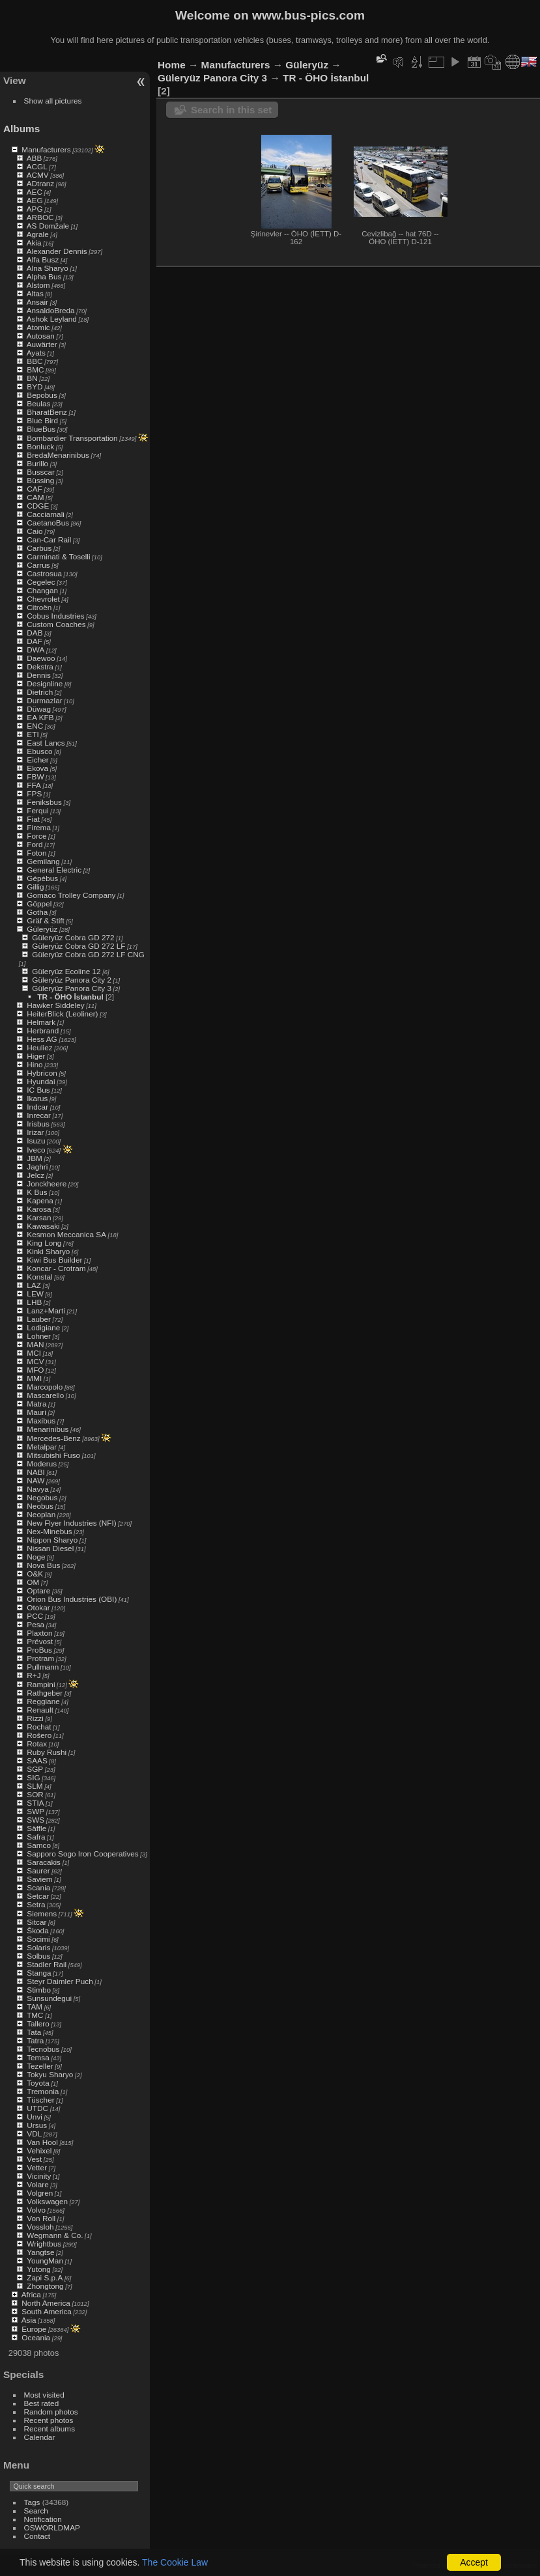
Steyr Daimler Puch (59, 1981)
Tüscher (41, 2099)
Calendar (39, 2437)
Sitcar (36, 1922)
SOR (35, 1794)
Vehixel (39, 2150)
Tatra (35, 2040)
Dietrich (40, 692)
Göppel (39, 903)
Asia (28, 2320)
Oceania (35, 2337)
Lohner (39, 1336)
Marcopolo (45, 1386)
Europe (33, 2329)
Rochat (39, 1726)
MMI (34, 1378)
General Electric (54, 869)
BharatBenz (46, 412)
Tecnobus (43, 2049)
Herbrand (43, 1030)
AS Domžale (48, 225)
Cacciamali (45, 514)
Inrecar (39, 1115)
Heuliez (39, 1047)
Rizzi (35, 1718)
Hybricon (42, 1073)
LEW (35, 1293)
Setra (36, 1904)
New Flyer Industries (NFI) (71, 1523)
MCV (35, 1361)
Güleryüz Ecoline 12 (66, 971)
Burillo (37, 463)
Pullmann (43, 1666)
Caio (34, 531)
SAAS (37, 1760)
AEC (34, 192)
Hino (34, 1064)
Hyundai (41, 1081)
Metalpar (42, 1446)
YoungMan (45, 2260)
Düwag (39, 709)
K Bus (37, 1192)
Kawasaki (43, 1226)
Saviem (39, 1879)
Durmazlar (44, 700)
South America (46, 2311)
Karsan (39, 1217)
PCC (35, 1616)
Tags (32, 2502)
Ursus (37, 2125)
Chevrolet (43, 599)
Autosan (41, 335)
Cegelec (41, 582)
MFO (35, 1369)
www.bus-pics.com (308, 15)
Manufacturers (45, 149)
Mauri (36, 1412)
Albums (21, 128)
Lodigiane (43, 1327)
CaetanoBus (48, 522)
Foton (36, 852)
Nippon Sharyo (52, 1539)
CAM (35, 497)
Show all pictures (53, 100)
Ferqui (37, 810)
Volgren (40, 2193)
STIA (35, 1803)
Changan (42, 590)
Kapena (40, 1200)
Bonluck (40, 446)
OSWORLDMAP (52, 2527)
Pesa (35, 1624)
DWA (35, 649)
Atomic (38, 327)
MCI (34, 1353)
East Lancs (45, 742)
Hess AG (42, 1039)
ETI (32, 734)
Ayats (36, 352)
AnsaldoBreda (51, 310)
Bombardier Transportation (72, 438)
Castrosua (44, 573)
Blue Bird (42, 420)
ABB (34, 158)
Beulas (38, 403)
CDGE (38, 505)
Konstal (39, 1276)
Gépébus (42, 878)
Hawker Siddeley (55, 1005)
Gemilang (43, 861)
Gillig (35, 886)
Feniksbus (44, 802)
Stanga (39, 1972)
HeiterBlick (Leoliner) (62, 1013)
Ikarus (37, 1098)
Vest (34, 2159)
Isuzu (36, 1140)
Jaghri (37, 1166)
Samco (39, 1845)
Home (172, 64)
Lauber (39, 1319)
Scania (38, 1887)
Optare (38, 1590)
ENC (35, 725)
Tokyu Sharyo (50, 2074)
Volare (37, 2184)
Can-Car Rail (49, 539)
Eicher (37, 759)
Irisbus (38, 1123)
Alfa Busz (43, 259)
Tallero (38, 2023)
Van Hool (42, 2142)
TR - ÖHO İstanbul (70, 996)
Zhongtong (45, 2286)
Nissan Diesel (50, 1548)
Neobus (40, 1506)
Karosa (39, 1209)
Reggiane (43, 1701)
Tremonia (43, 2091)
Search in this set (231, 109)
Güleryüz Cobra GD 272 (73, 937)
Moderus (42, 1463)
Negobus (42, 1497)
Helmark (41, 1022)
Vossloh (40, 2226)
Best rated (41, 2403)
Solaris (38, 1947)
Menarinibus (47, 1429)
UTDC (37, 2108)
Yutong (39, 2269)
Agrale (38, 234)
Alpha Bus (44, 276)
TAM (34, 2006)
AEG (35, 200)
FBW (35, 776)
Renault (40, 1709)
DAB (34, 632)
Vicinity (39, 2176)
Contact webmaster (507, 2565)
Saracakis (44, 1862)
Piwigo (461, 2565)
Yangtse (40, 2252)
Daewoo (41, 658)
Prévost (40, 1641)
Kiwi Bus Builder (54, 1259)
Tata (34, 2032)
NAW (35, 1480)
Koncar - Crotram (56, 1268)
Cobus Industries (55, 615)
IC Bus (38, 1089)
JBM (34, 1158)
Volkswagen (47, 2201)
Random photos (51, 2411)
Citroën (39, 607)
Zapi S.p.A (45, 2277)
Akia (34, 242)
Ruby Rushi (46, 1752)
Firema (39, 827)
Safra (36, 1836)
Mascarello (45, 1395)
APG (35, 208)
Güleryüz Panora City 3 (71, 988)
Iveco (36, 1149)
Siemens (42, 1913)
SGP (35, 1769)
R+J (33, 1675)
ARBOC (40, 217)
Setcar (38, 1896)
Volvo (36, 2209)
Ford (34, 844)
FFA (34, 785)
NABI (35, 1472)
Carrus (38, 565)
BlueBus (41, 429)
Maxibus (41, 1420)
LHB (34, 1302)
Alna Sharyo (47, 268)
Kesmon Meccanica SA (66, 1234)
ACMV (38, 175)
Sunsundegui (49, 1998)
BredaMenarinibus (58, 455)
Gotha (37, 912)
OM (33, 1582)
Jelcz (35, 1175)
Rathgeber (45, 1692)
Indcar (37, 1106)
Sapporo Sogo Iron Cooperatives (82, 1853)
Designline (45, 683)
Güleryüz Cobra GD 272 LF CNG (88, 954)
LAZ (34, 1285)
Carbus (39, 548)
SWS (35, 1819)
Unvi (34, 2116)
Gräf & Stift (45, 920)
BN (32, 378)
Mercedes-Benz (53, 1438)
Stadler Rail (46, 1964)
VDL (34, 2133)
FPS (34, 793)
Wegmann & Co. (55, 2235)
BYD (34, 386)
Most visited (44, 2394)
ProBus (39, 1649)
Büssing (40, 480)
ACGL (37, 166)
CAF (34, 488)
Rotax (37, 1743)
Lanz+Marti (46, 1310)
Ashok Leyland (52, 319)
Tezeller (40, 2066)
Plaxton (39, 1633)
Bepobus (42, 395)
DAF (34, 641)
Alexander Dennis (57, 251)
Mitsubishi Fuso (53, 1455)
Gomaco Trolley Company (71, 895)
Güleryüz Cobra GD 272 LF (78, 946)
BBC (34, 361)
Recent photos (49, 2420)
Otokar (38, 1607)
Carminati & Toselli (58, 556)
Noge (36, 1556)
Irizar (35, 1132)
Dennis (39, 675)
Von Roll (41, 2218)
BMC (35, 369)
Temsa (38, 2057)
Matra (36, 1403)
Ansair (37, 302)
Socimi (38, 1939)
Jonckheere (46, 1183)
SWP (35, 1811)
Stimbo (39, 1989)
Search (36, 2510)
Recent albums (49, 2428)
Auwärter (42, 344)
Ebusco (39, 751)
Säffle (36, 1828)
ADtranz (41, 183)
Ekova (37, 768)
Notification (43, 2519)
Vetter (37, 2167)
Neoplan (41, 1514)
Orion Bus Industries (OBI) (72, 1599)
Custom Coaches (56, 624)
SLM (34, 1786)
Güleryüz (42, 929)
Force (36, 836)
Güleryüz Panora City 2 (71, 979)
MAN (35, 1344)
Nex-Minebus (49, 1531)
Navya (37, 1489)
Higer (36, 1056)
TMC (35, 2015)
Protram (40, 1658)
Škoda (37, 1930)
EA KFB (40, 717)
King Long (44, 1243)
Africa (31, 2294)
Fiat (33, 819)
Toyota (38, 2083)
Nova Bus (43, 1565)
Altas (35, 293)
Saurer (38, 1870)
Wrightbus (44, 2243)
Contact (37, 2536)
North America (45, 2303)
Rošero (39, 1735)
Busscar (41, 472)
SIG (33, 1777)
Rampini (41, 1684)
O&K (35, 1573)
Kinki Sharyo (48, 1251)
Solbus (38, 1956)
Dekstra (40, 666)
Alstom (38, 285)
